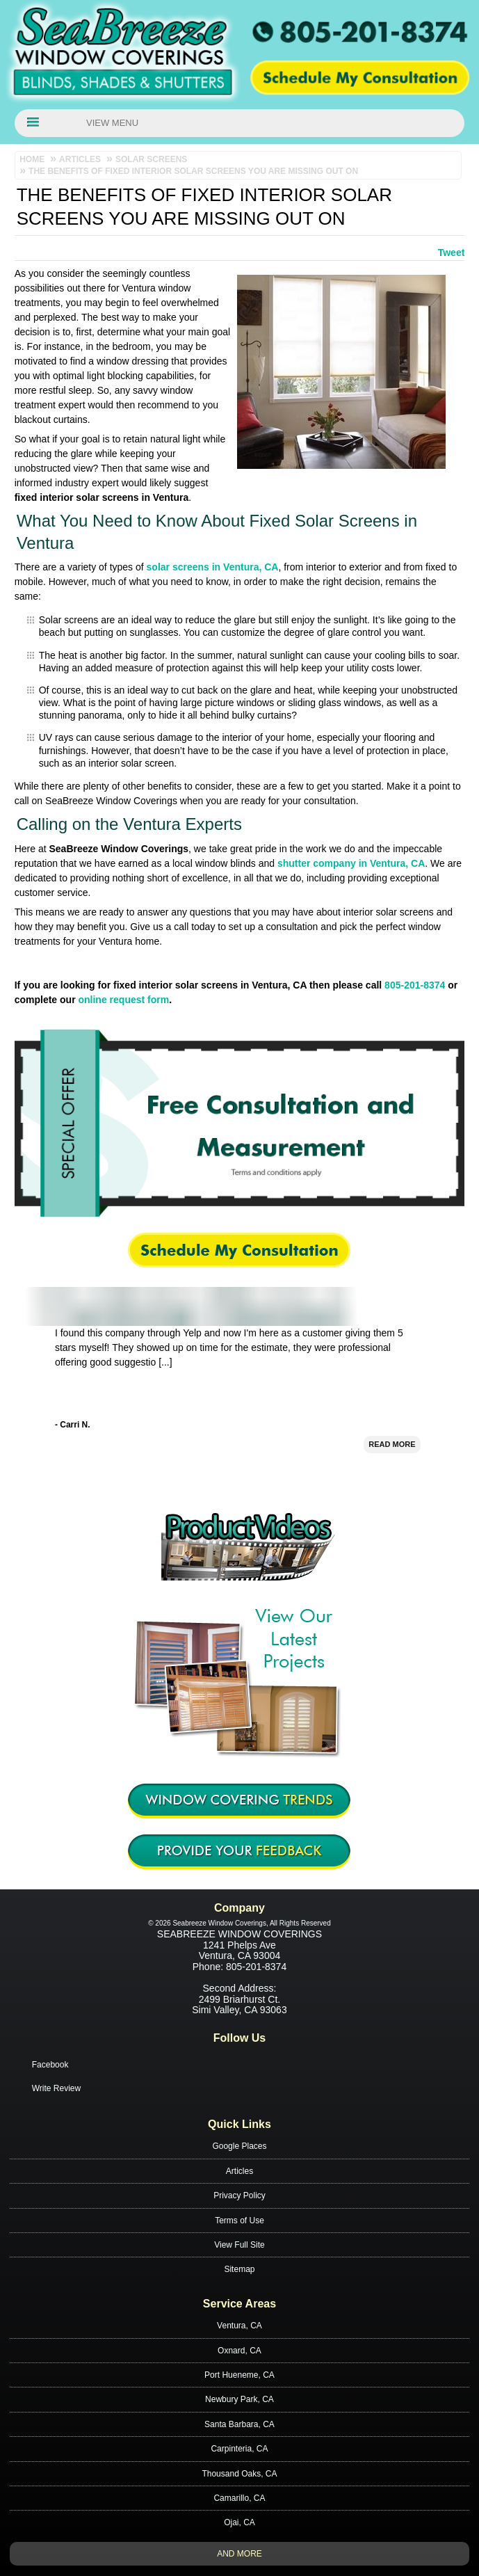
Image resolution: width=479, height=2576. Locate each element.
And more (239, 2554)
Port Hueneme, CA (239, 2375)
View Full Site (239, 2245)
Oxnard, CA (239, 2350)
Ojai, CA (239, 2522)
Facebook (50, 2065)
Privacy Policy (239, 2195)
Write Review (56, 2088)
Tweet (451, 252)
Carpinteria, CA (239, 2449)
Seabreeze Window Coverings (239, 1933)
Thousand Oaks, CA (239, 2474)
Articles (239, 2171)
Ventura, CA (239, 2325)
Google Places (239, 2146)
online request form (123, 999)
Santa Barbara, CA (239, 2424)
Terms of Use (239, 2220)
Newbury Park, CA (239, 2399)
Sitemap (239, 2269)
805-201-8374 (414, 985)
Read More (391, 1452)
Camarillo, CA (239, 2498)
